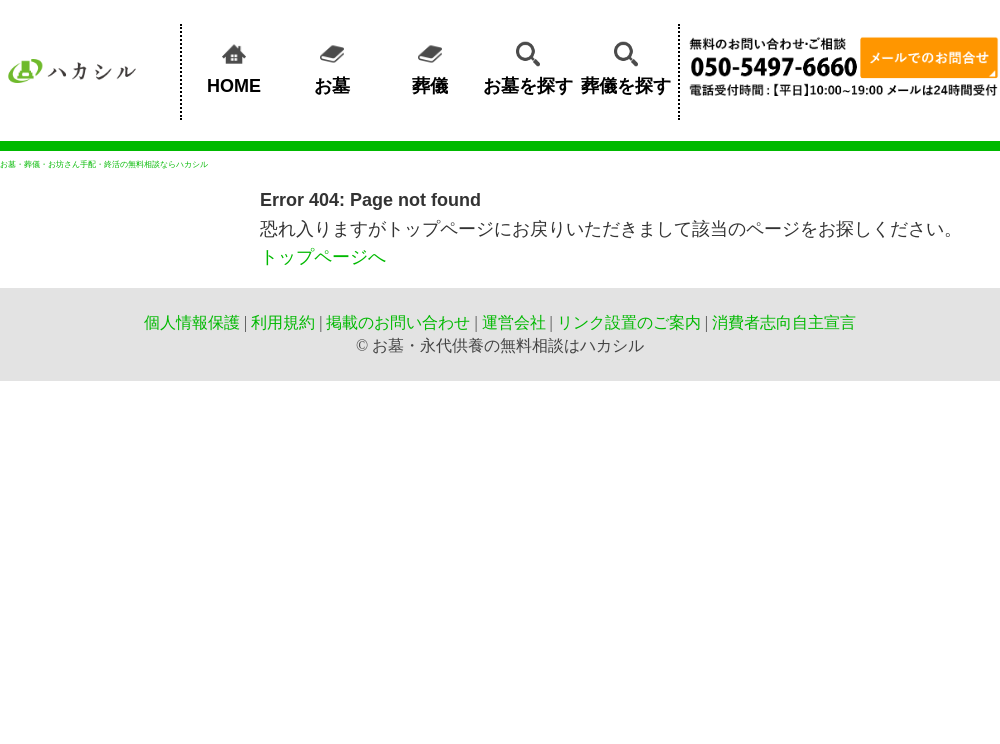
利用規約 (283, 322)
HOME (234, 65)
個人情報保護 (192, 322)
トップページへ (323, 257)
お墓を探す (528, 65)
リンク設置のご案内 (629, 322)
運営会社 (514, 322)
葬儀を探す (626, 65)
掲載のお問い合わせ (398, 322)
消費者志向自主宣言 (784, 322)
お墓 (332, 65)
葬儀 (430, 65)
